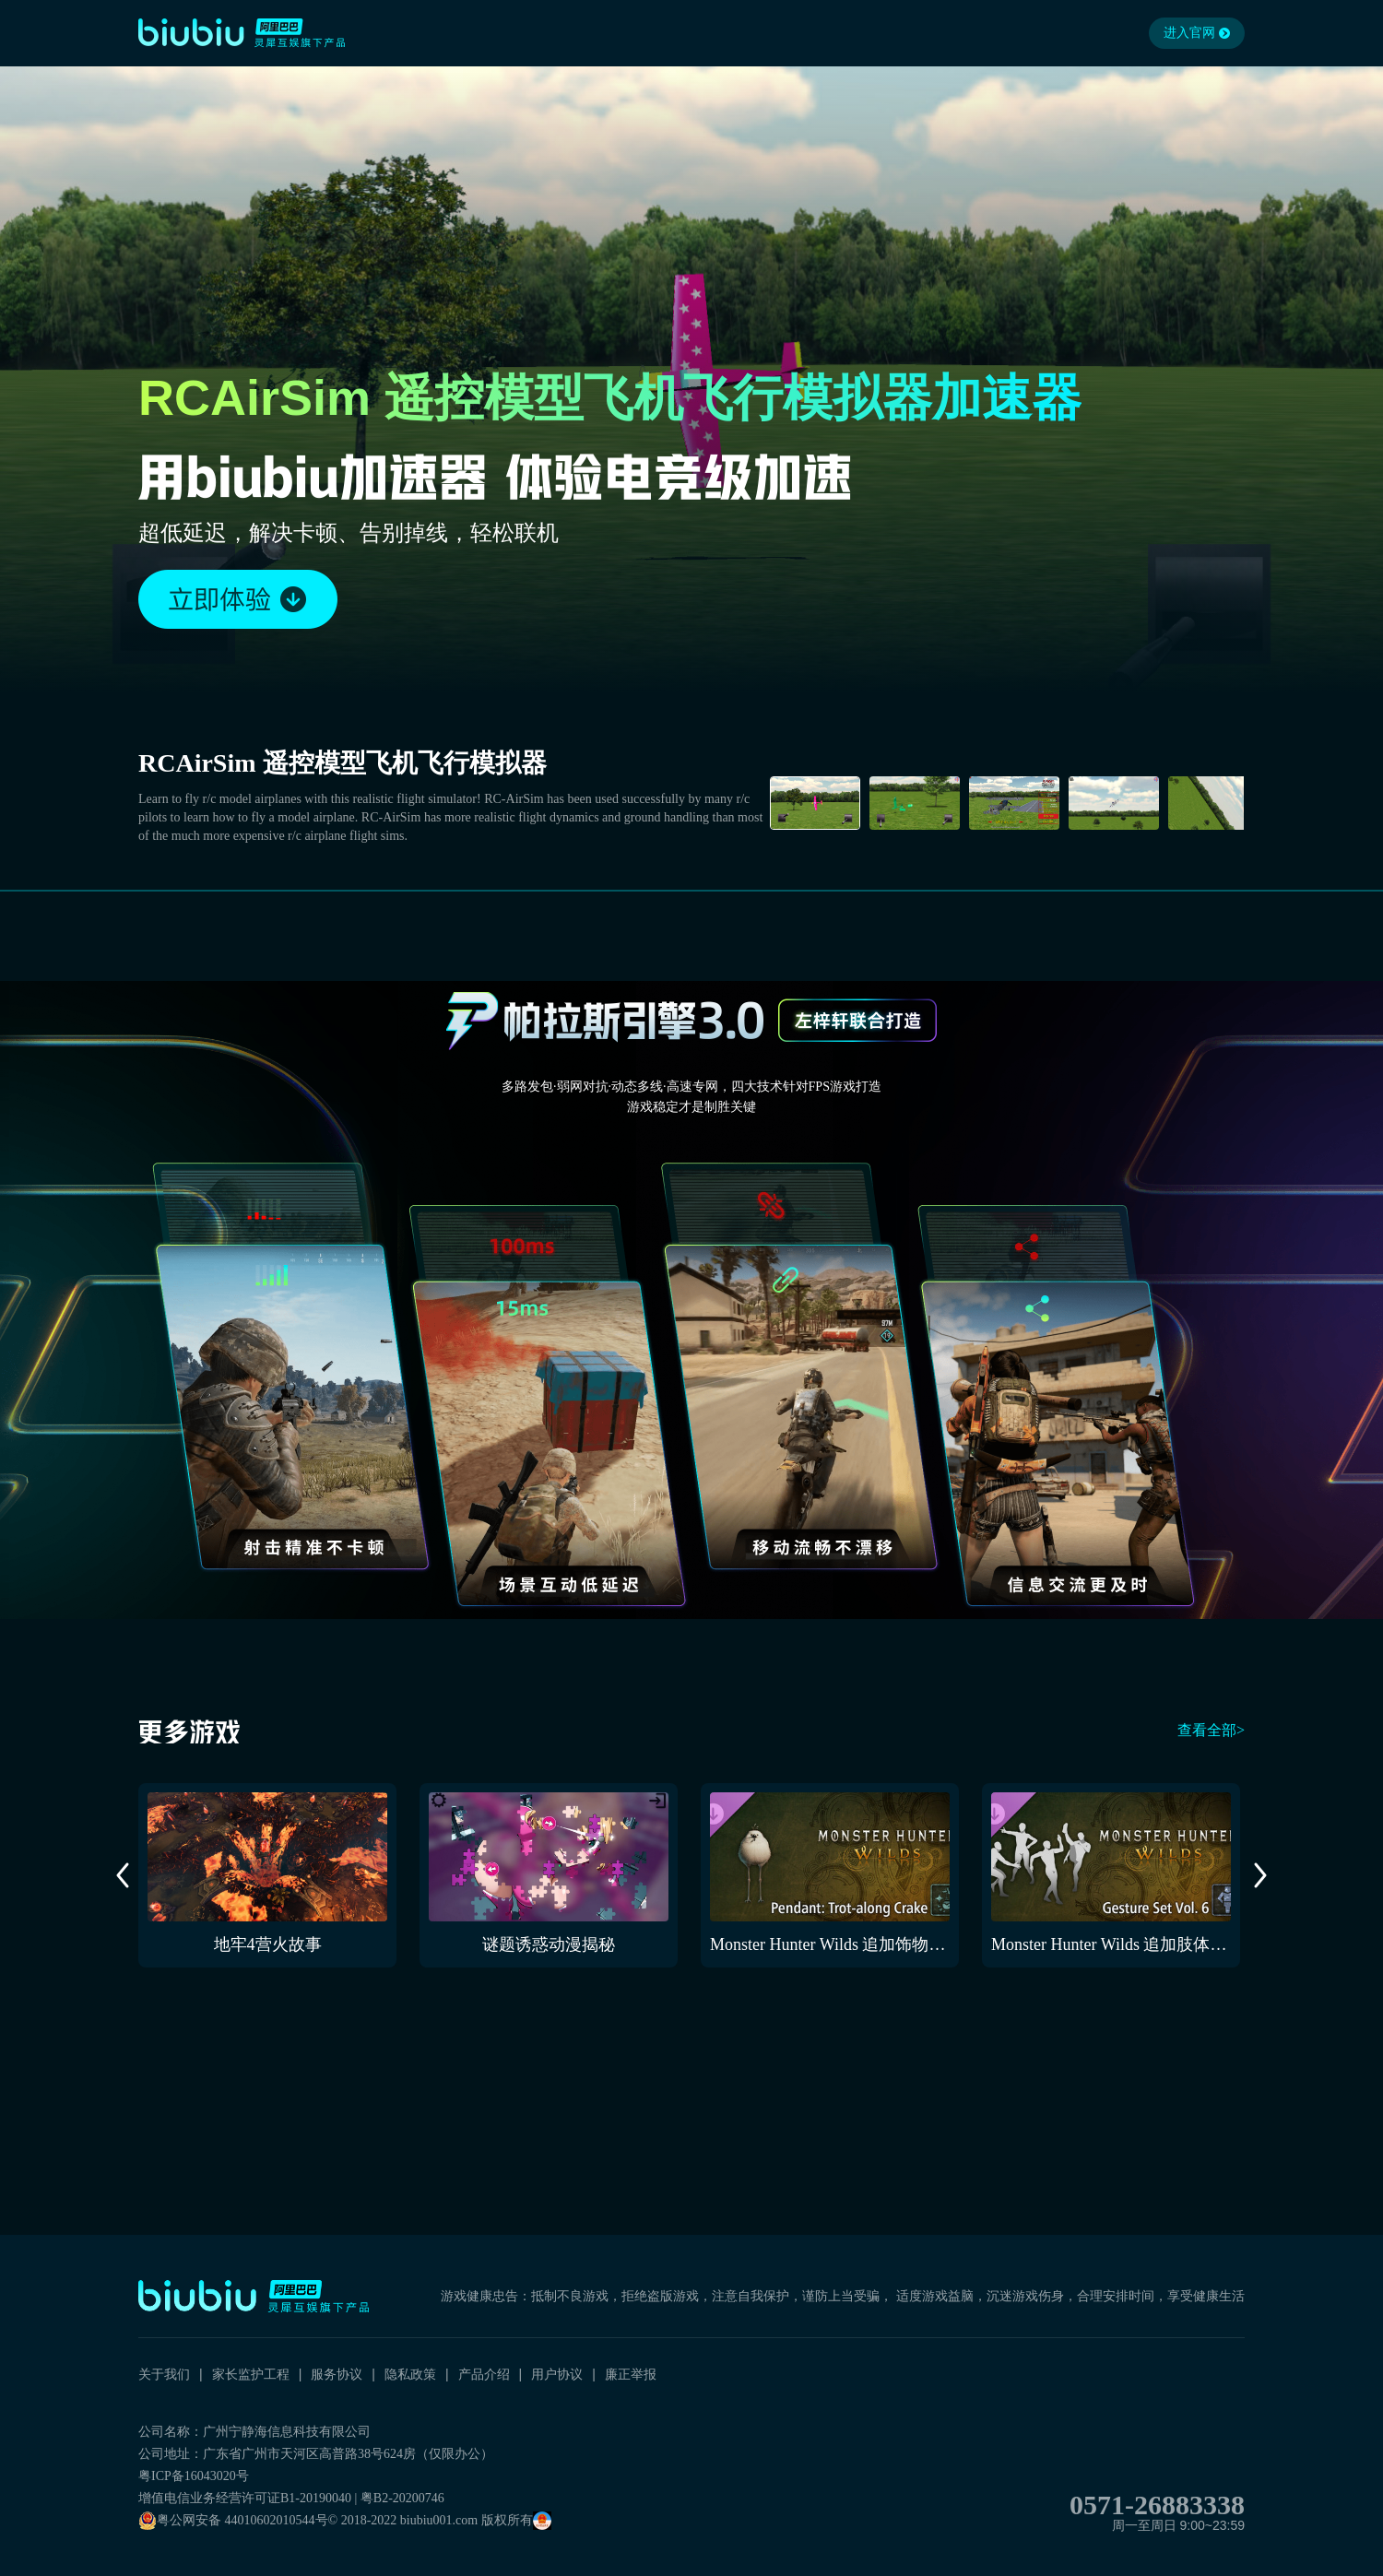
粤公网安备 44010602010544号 (233, 2520)
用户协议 (557, 2374)
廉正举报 (630, 2374)
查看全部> (1211, 1730)
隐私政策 (410, 2374)
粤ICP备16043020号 (193, 2476)
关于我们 (164, 2374)
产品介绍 (484, 2374)
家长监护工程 (251, 2374)
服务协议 (336, 2374)
